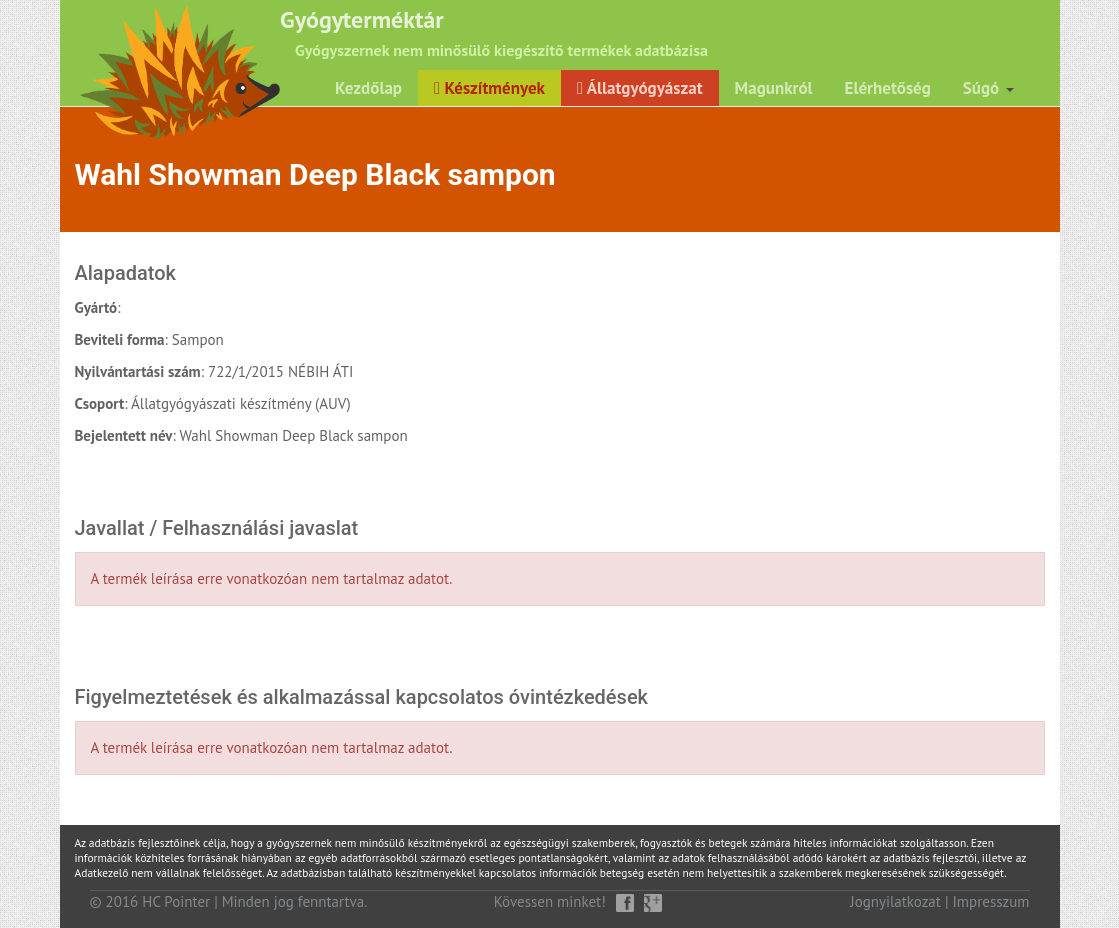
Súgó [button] (988, 88)
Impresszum (991, 901)
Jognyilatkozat (895, 901)
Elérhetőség (888, 88)
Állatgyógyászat (640, 88)
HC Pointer (176, 901)
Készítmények (489, 88)
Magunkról (774, 88)
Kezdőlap (368, 88)
